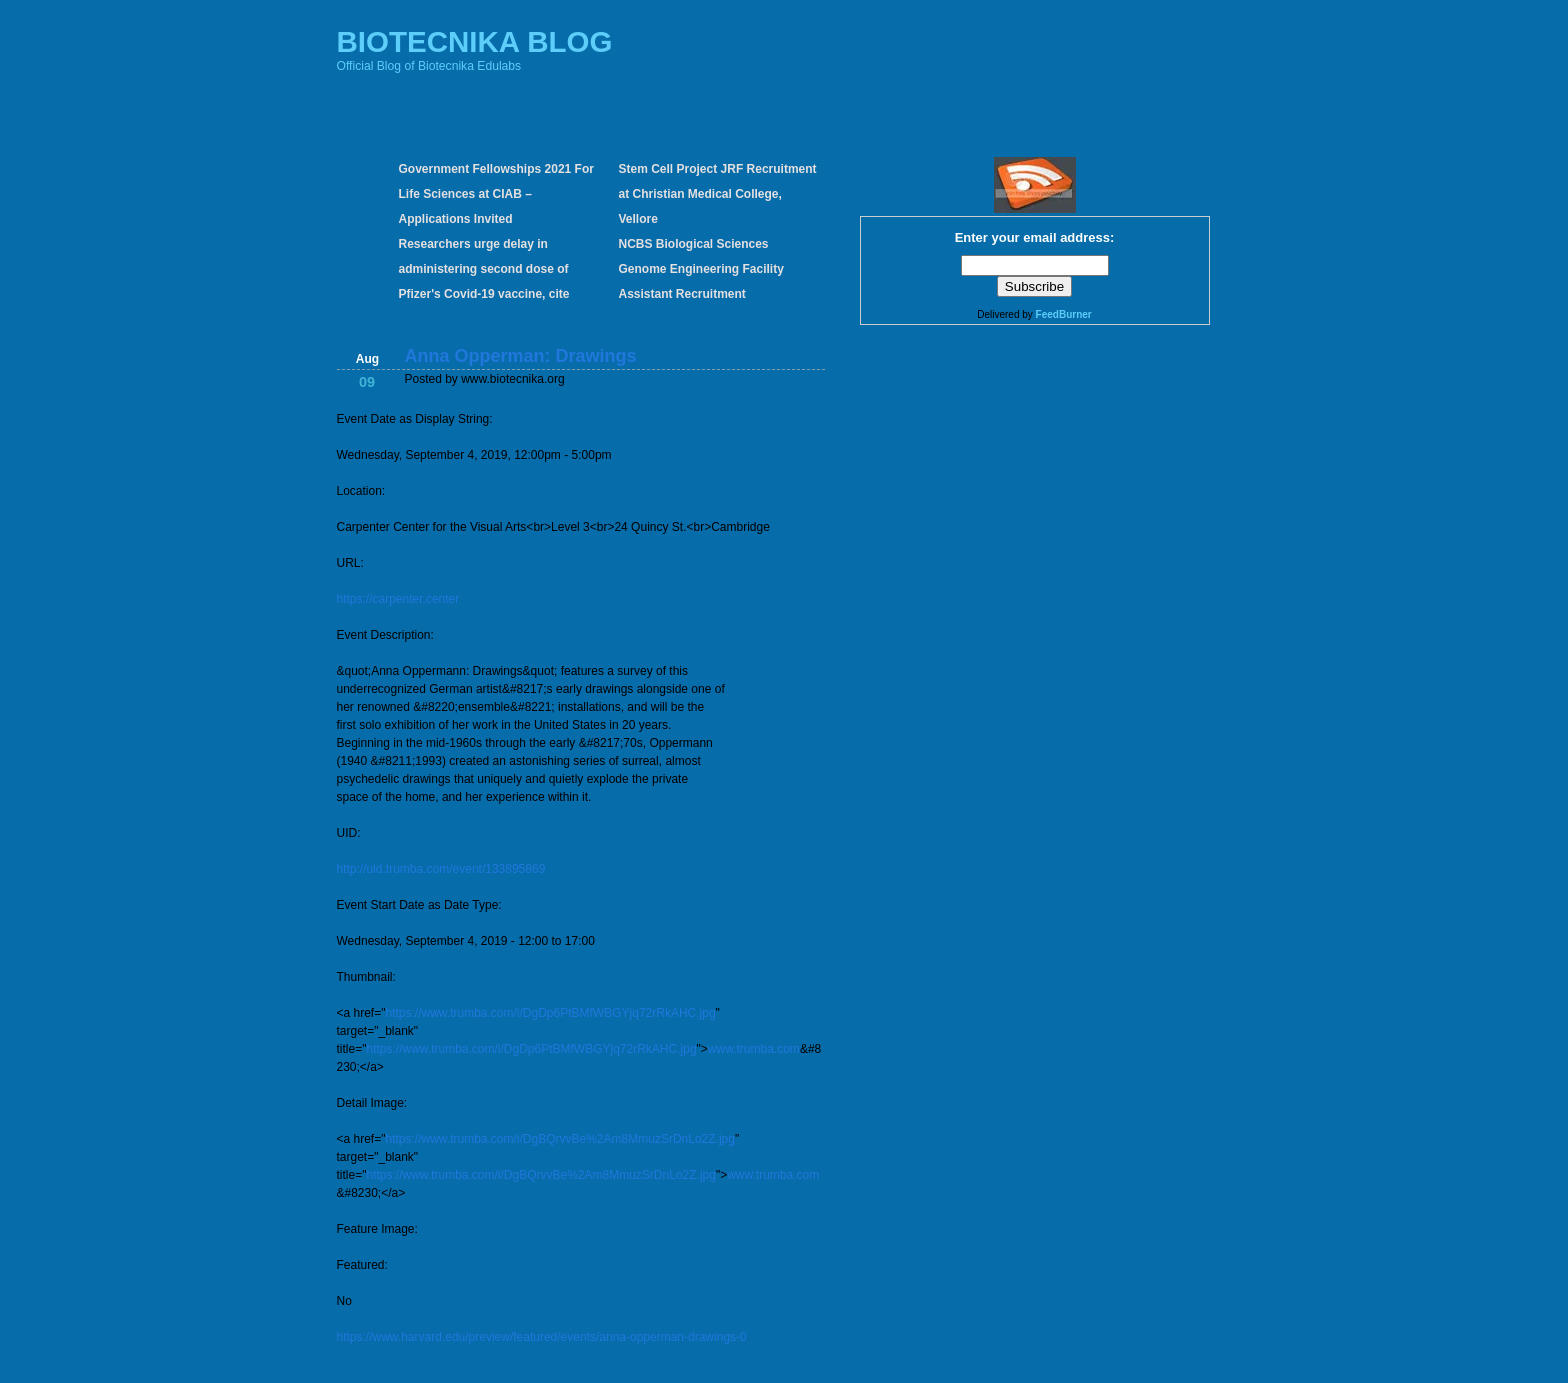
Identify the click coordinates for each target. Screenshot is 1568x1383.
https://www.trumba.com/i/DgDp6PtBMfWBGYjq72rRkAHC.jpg (550, 1013)
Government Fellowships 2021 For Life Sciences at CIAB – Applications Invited (496, 194)
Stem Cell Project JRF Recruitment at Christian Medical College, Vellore (718, 194)
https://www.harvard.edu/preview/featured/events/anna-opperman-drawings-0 (542, 1337)
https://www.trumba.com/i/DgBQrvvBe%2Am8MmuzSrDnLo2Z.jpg (559, 1139)
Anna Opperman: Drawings (521, 356)
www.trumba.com (754, 1049)
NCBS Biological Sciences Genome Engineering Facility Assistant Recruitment (701, 269)
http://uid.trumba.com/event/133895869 (441, 869)
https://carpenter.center (398, 599)
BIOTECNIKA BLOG (475, 41)
